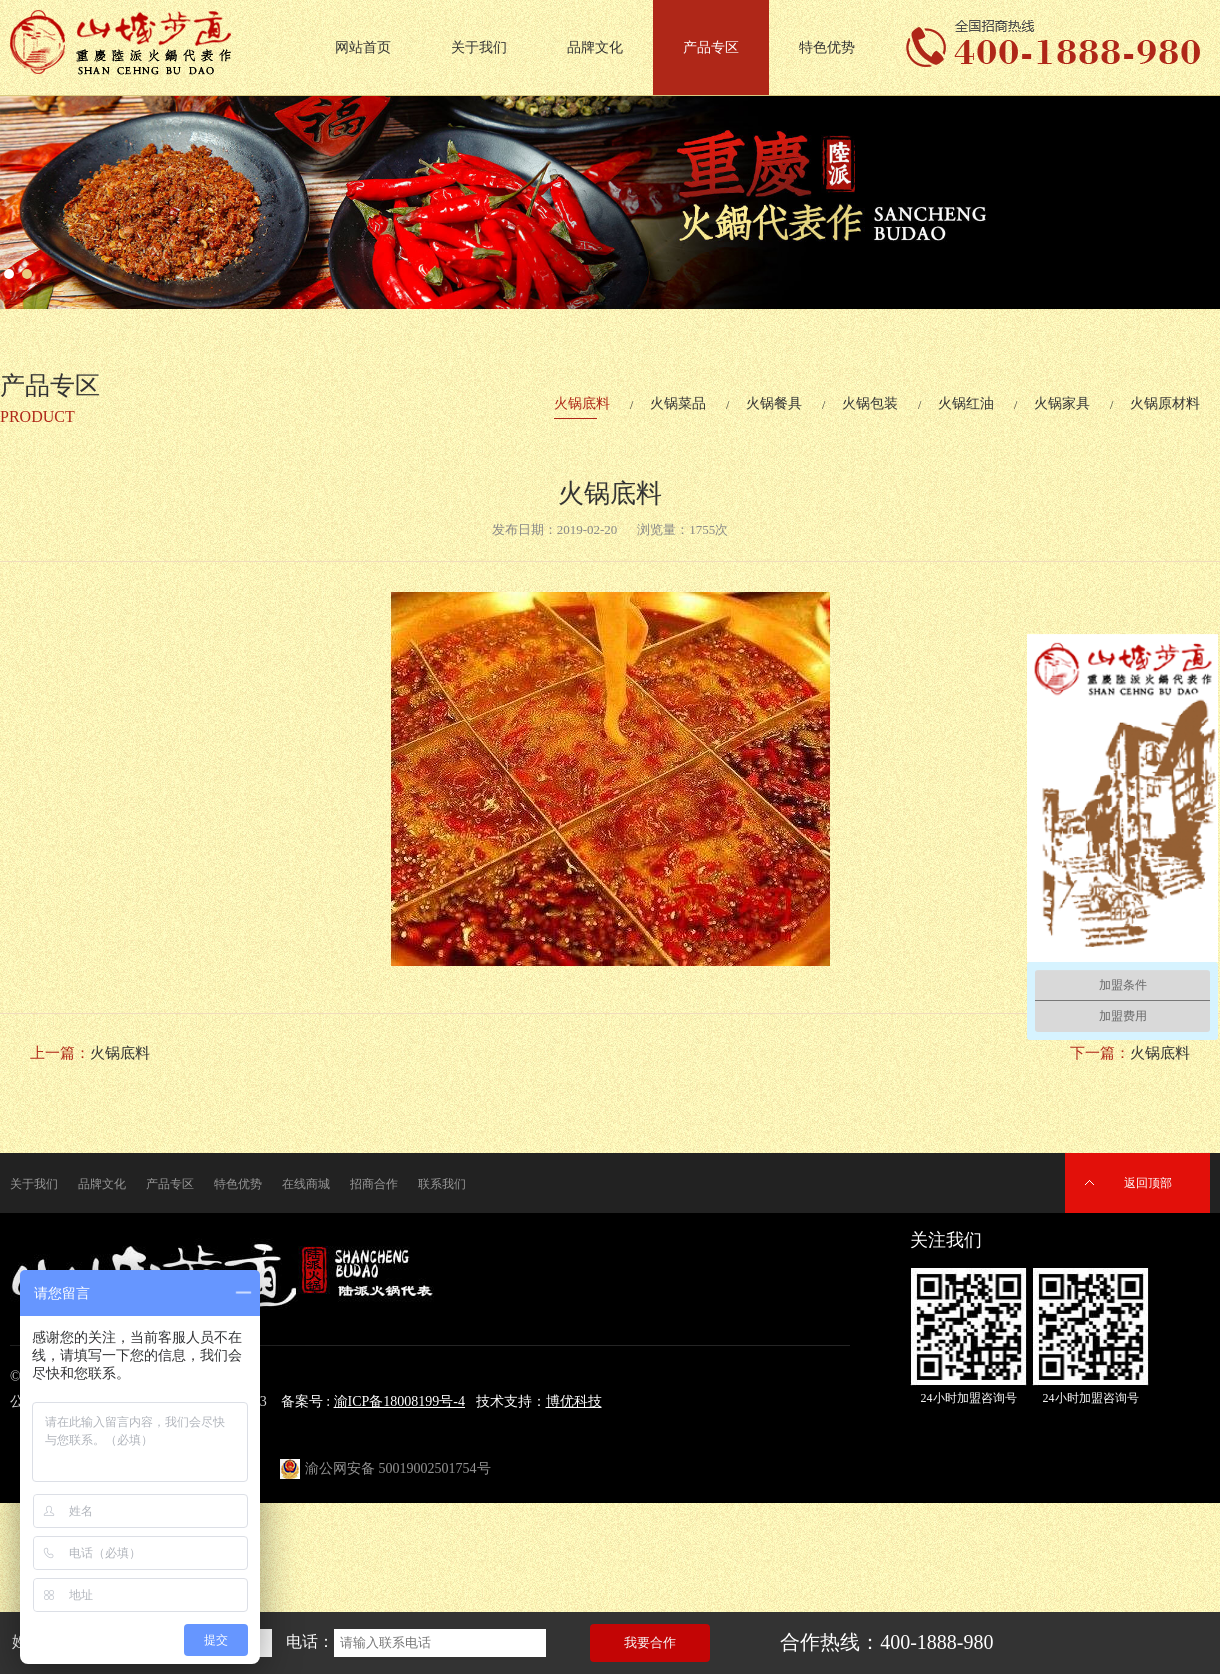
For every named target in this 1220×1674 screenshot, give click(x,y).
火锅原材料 (1165, 403)
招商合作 (374, 1184)
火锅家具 (1062, 403)
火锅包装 (870, 403)
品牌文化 (595, 47)
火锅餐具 (774, 403)
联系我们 (442, 1184)
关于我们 (479, 47)
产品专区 (711, 47)
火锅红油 (966, 403)
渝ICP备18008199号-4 (399, 1401)
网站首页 (363, 47)
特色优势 (827, 47)
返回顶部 (1148, 1183)
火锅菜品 (678, 403)
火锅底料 (582, 403)
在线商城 (306, 1184)
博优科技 (574, 1401)
